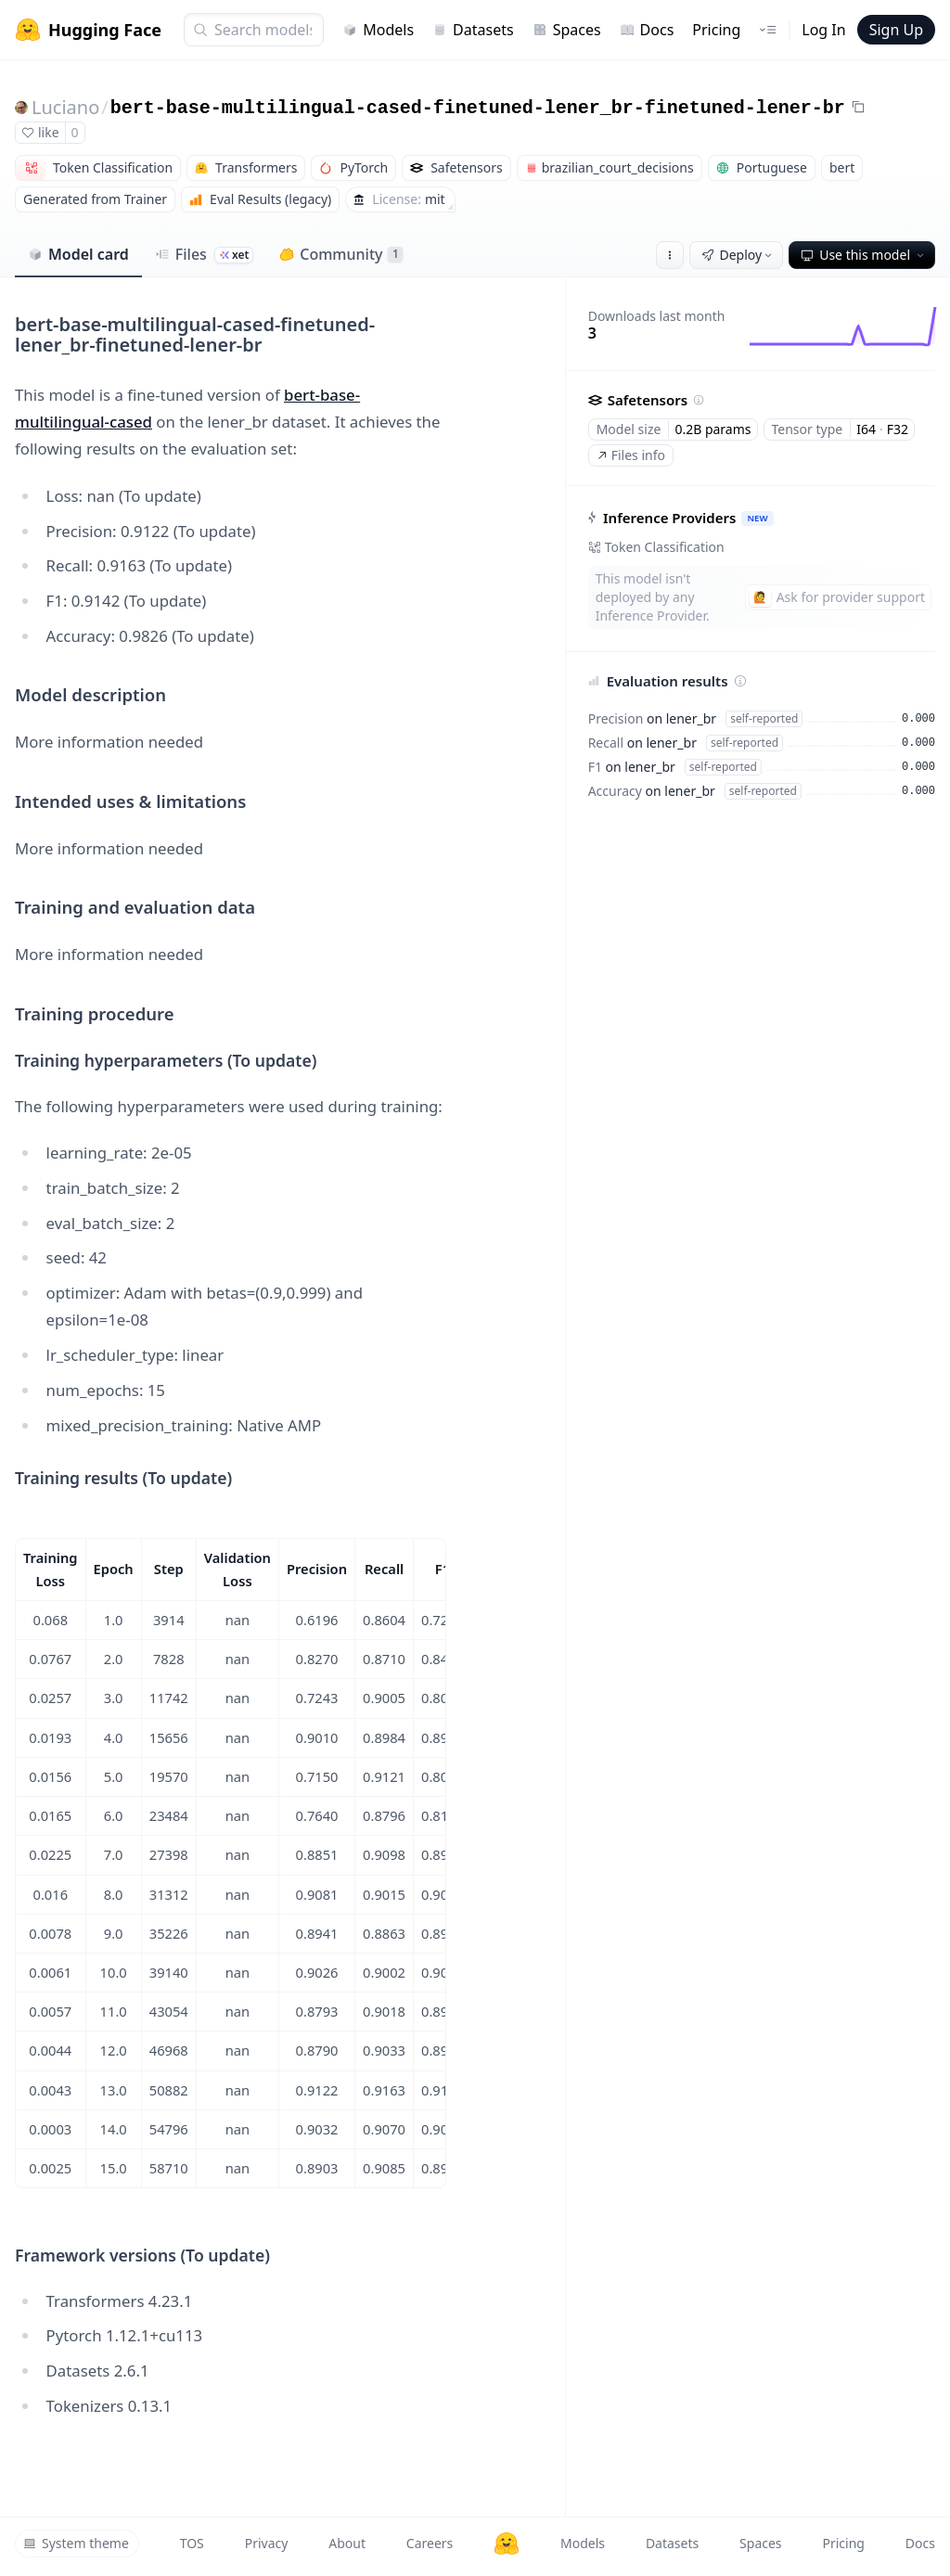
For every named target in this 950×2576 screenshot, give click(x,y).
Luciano (65, 107)
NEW (757, 518)
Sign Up (896, 29)
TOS (192, 2543)
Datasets (473, 29)
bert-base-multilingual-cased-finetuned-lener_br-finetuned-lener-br (477, 108)
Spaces (567, 29)
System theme (76, 2543)
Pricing (716, 29)
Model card (78, 254)
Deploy (738, 254)
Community (341, 254)
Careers (429, 2543)
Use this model (864, 254)
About (347, 2543)
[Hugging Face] (507, 2544)
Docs (647, 29)
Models (378, 29)
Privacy (267, 2543)
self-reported (764, 718)
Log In (823, 29)
